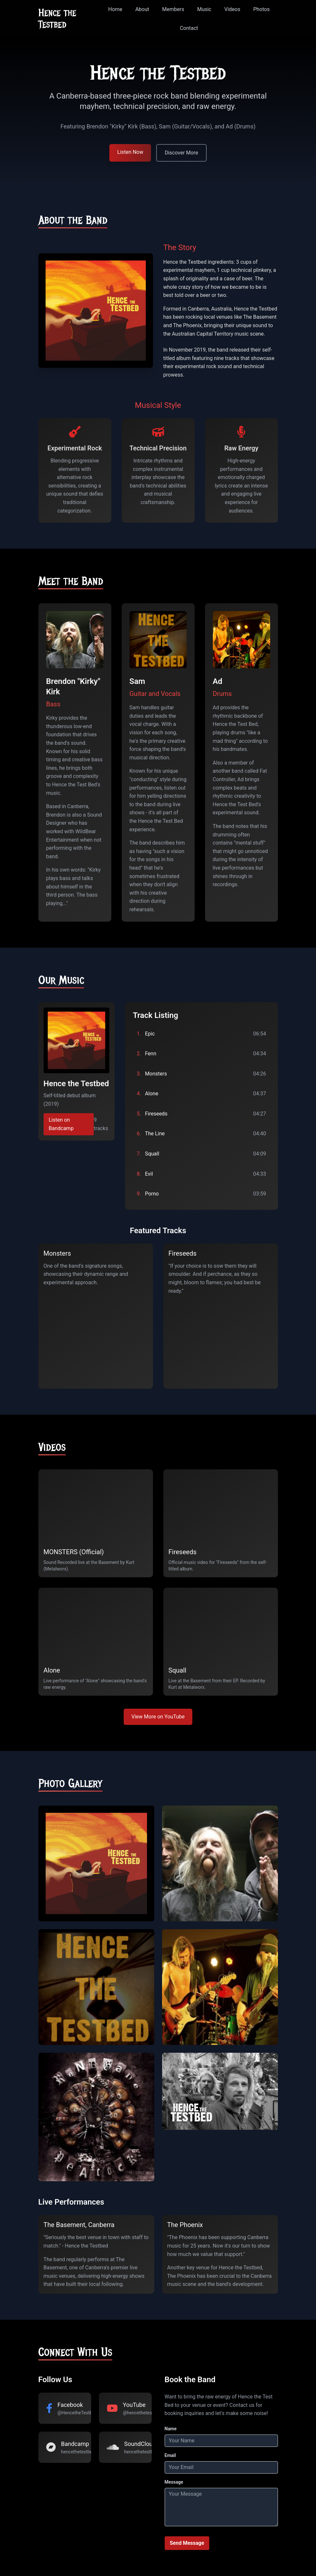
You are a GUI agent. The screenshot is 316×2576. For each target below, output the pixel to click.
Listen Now (130, 152)
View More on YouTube (158, 1717)
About (142, 9)
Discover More (181, 153)
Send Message (187, 2543)
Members (173, 9)
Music (204, 9)
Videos (232, 9)
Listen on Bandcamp (61, 1124)
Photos (261, 9)
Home (115, 9)
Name (171, 2428)
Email (170, 2455)
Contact (189, 28)
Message (174, 2482)
